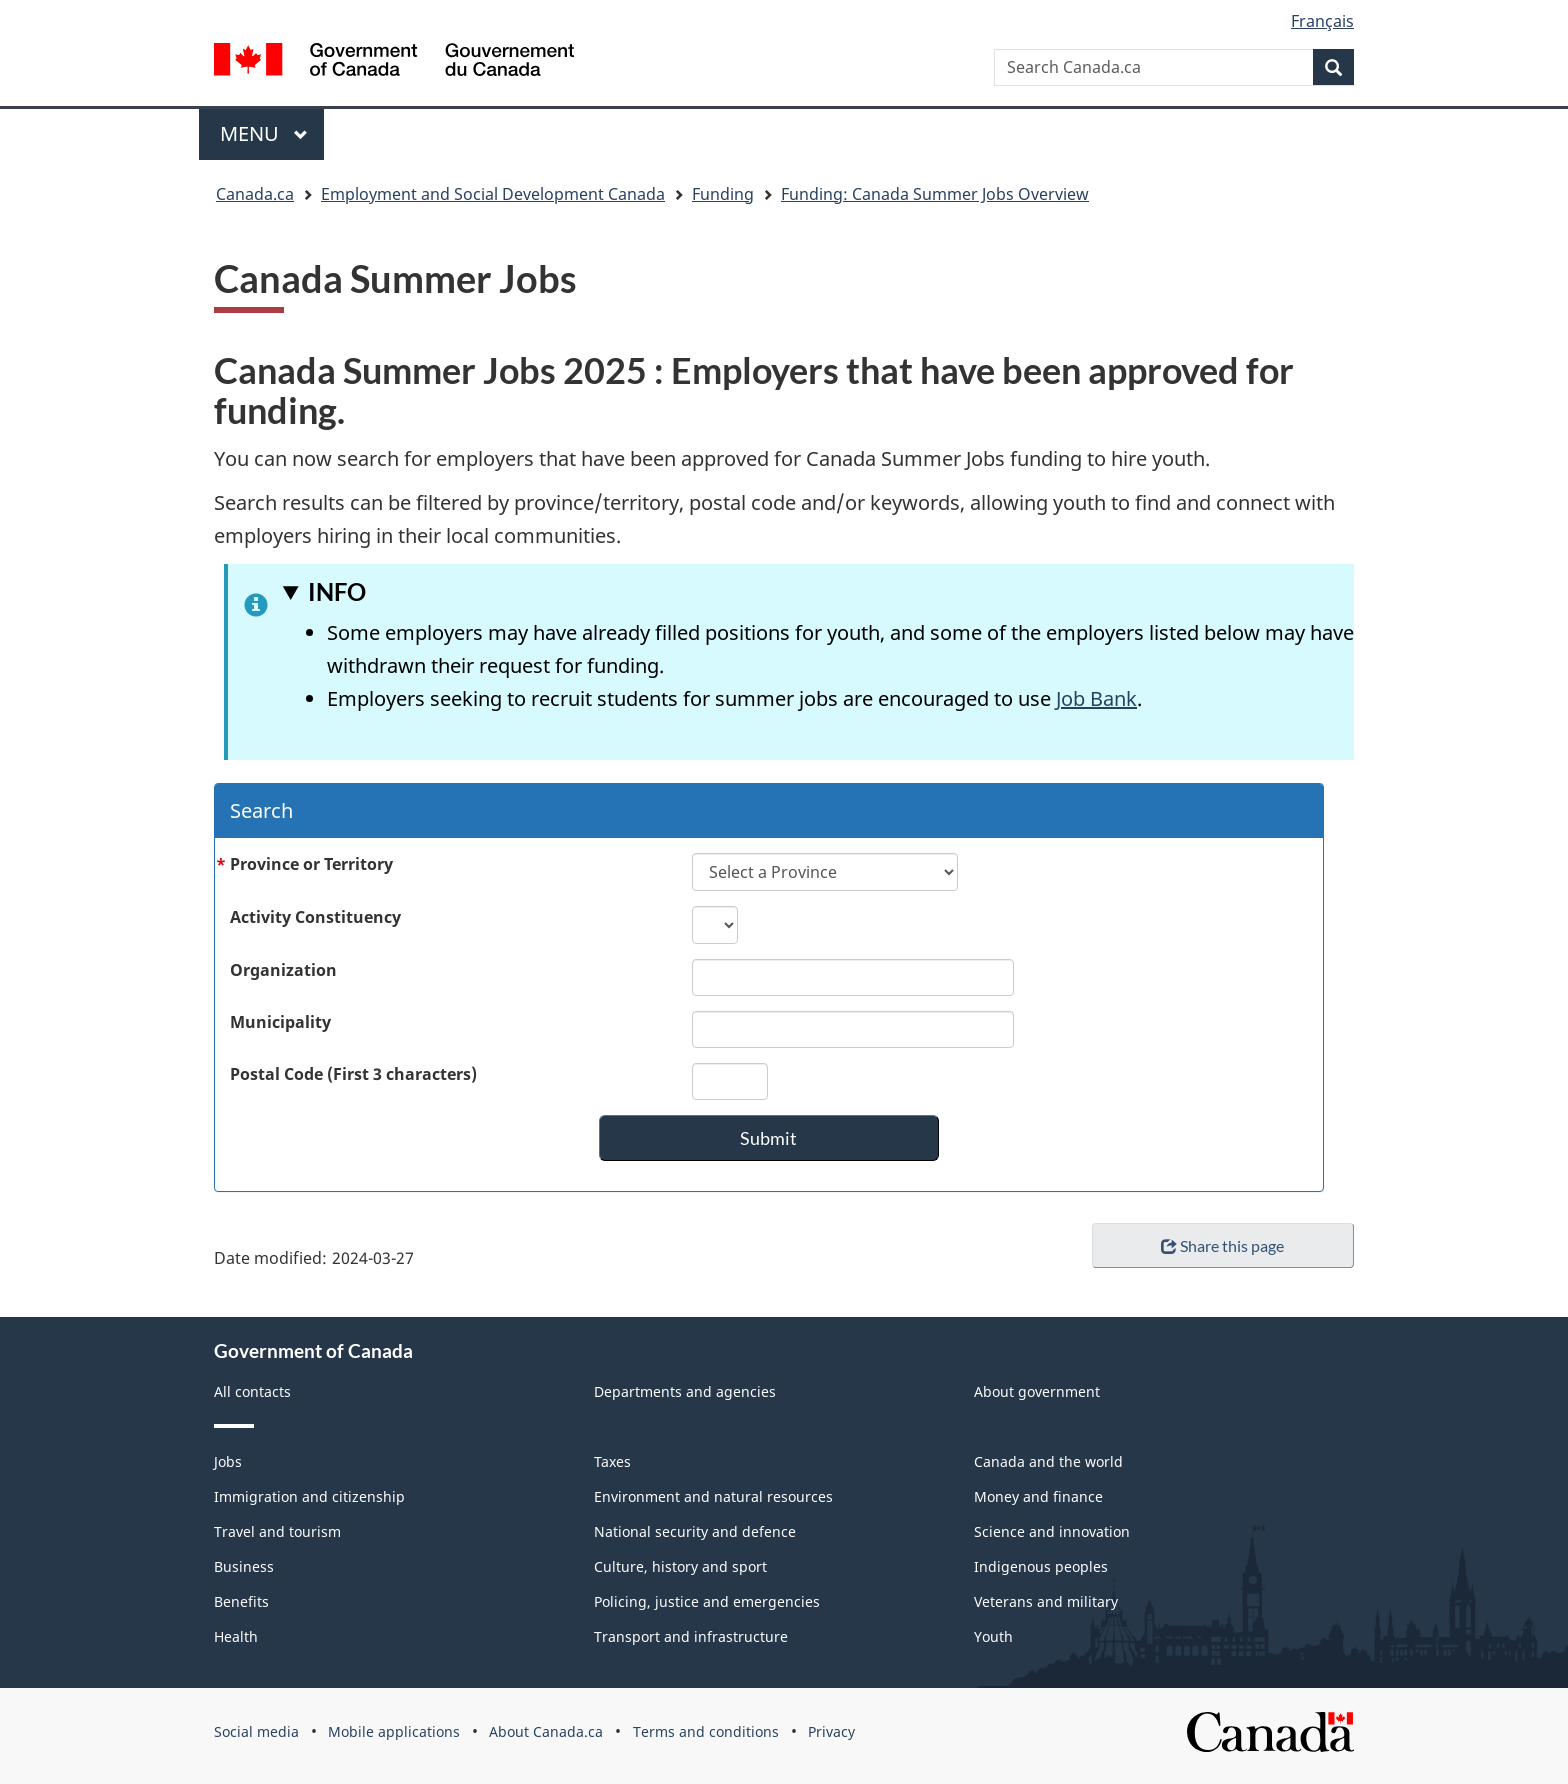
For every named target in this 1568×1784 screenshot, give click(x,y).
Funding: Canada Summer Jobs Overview (935, 194)
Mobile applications (394, 1731)
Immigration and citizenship (309, 1496)
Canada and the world (1048, 1461)
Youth (993, 1636)
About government (1037, 1391)
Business (244, 1566)
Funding (723, 194)
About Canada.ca (546, 1731)
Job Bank (1096, 698)
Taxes (612, 1461)
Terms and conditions (706, 1731)
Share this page (1222, 1245)
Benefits (241, 1601)
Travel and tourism (277, 1531)
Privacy (831, 1731)
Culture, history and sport (680, 1566)
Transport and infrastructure (691, 1636)
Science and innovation (1052, 1531)
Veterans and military (1046, 1601)
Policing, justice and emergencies (707, 1601)
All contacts (252, 1391)
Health (236, 1636)
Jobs (228, 1461)
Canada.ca (255, 194)
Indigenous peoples (1041, 1566)
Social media (256, 1731)
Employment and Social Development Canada (493, 194)
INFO (337, 591)
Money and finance (1038, 1496)
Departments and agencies (685, 1391)
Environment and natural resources (713, 1496)
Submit (768, 1138)
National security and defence (695, 1531)
